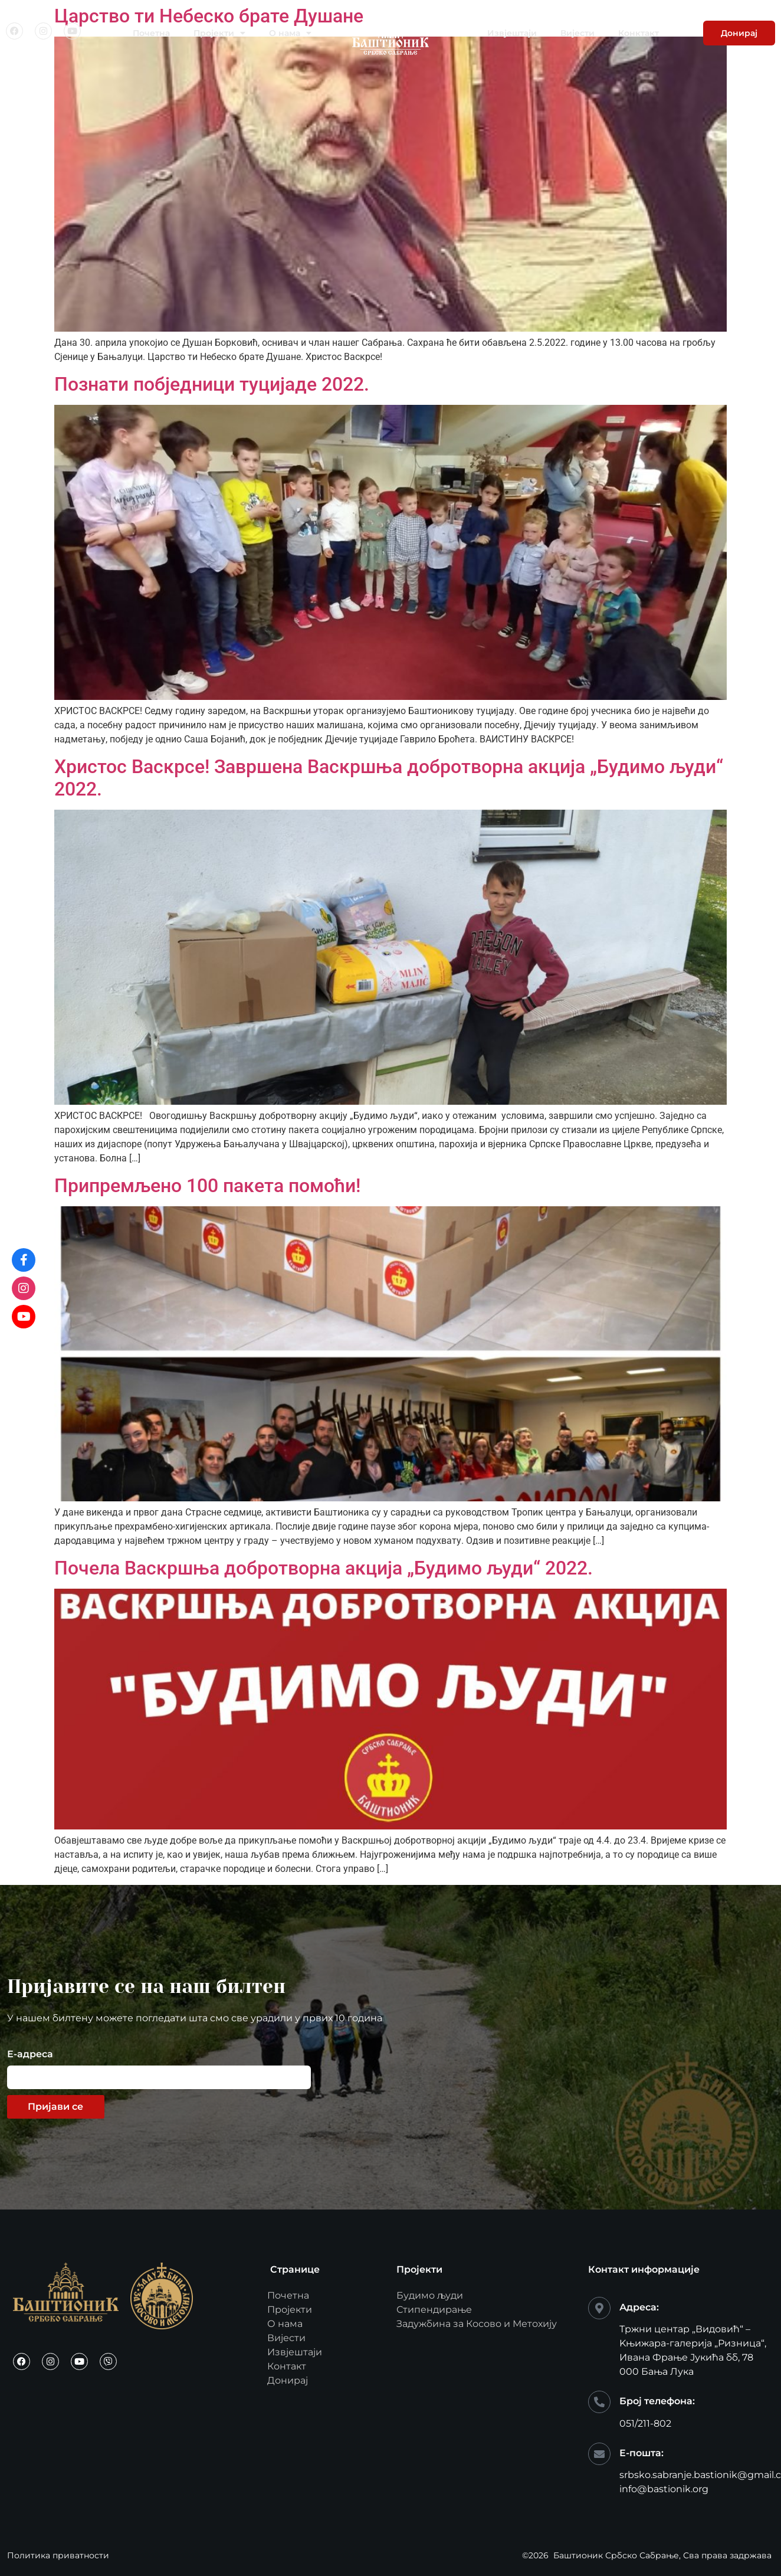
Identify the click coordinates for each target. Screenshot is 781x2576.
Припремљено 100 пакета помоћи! (207, 1185)
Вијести (577, 33)
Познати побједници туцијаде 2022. (211, 384)
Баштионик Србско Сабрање (616, 2555)
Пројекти (219, 33)
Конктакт (638, 33)
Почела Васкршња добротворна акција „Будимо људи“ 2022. (323, 1568)
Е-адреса (30, 2055)
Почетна (151, 33)
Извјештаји (512, 33)
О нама (290, 33)
